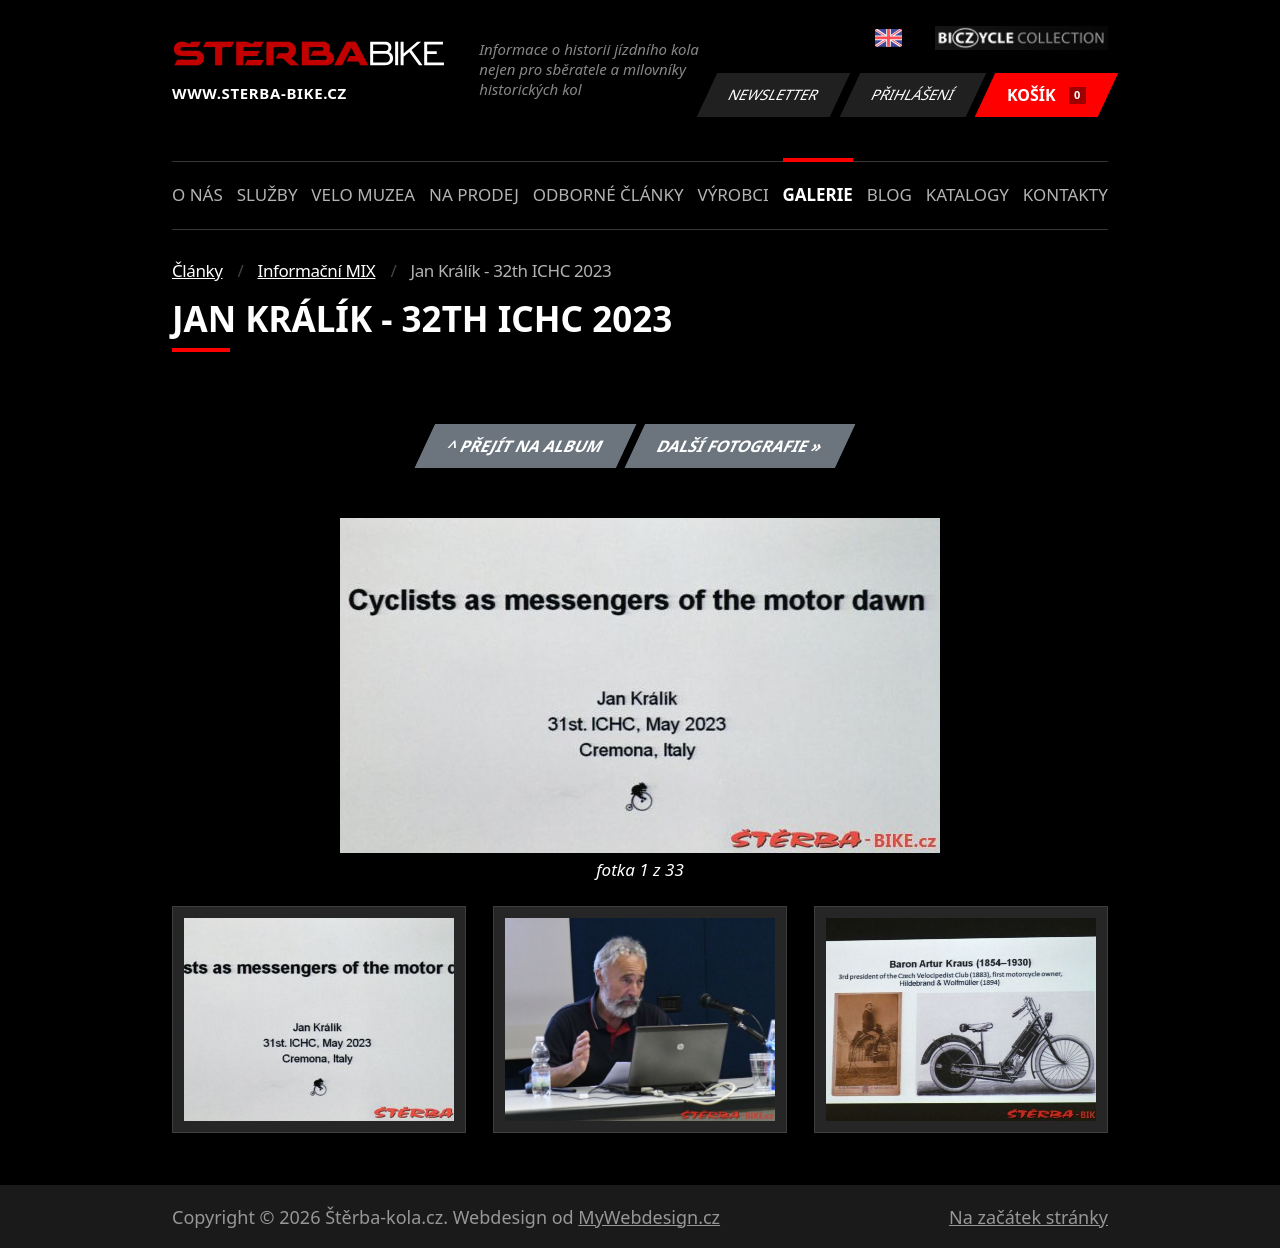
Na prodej (474, 194)
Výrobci (732, 194)
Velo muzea (363, 194)
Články (197, 270)
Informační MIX (317, 270)
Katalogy (967, 194)
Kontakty (1065, 194)
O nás (197, 194)
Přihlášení (912, 94)
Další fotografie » (740, 446)
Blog (889, 194)
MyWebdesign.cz (649, 1217)
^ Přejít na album (524, 446)
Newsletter (773, 94)
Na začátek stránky (1028, 1217)
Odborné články (608, 194)
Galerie (818, 194)
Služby (267, 194)
